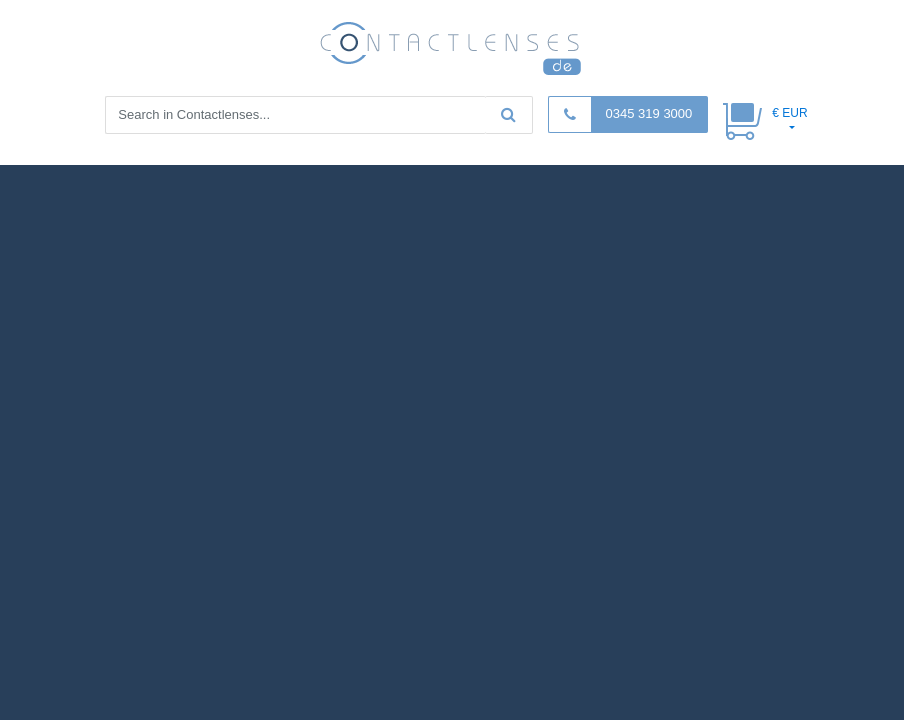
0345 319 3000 (649, 113)
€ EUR (789, 113)
